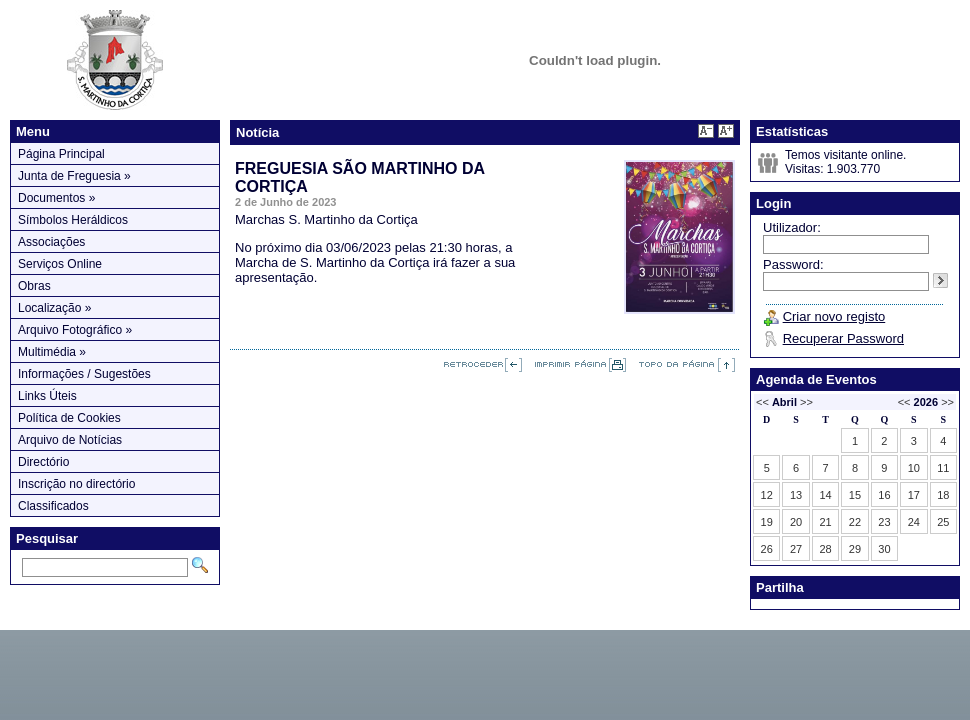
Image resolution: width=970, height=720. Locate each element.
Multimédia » (52, 352)
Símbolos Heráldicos (73, 220)
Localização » (54, 308)
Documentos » (56, 198)
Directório (43, 462)
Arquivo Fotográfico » (75, 330)
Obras (34, 286)
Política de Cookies (69, 418)
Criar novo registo (834, 316)
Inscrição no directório (76, 484)
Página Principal (61, 154)
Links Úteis (47, 396)
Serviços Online (60, 264)
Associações (51, 242)
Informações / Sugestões (84, 374)
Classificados (53, 506)
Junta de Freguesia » (74, 176)
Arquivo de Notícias (70, 440)
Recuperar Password (843, 338)
